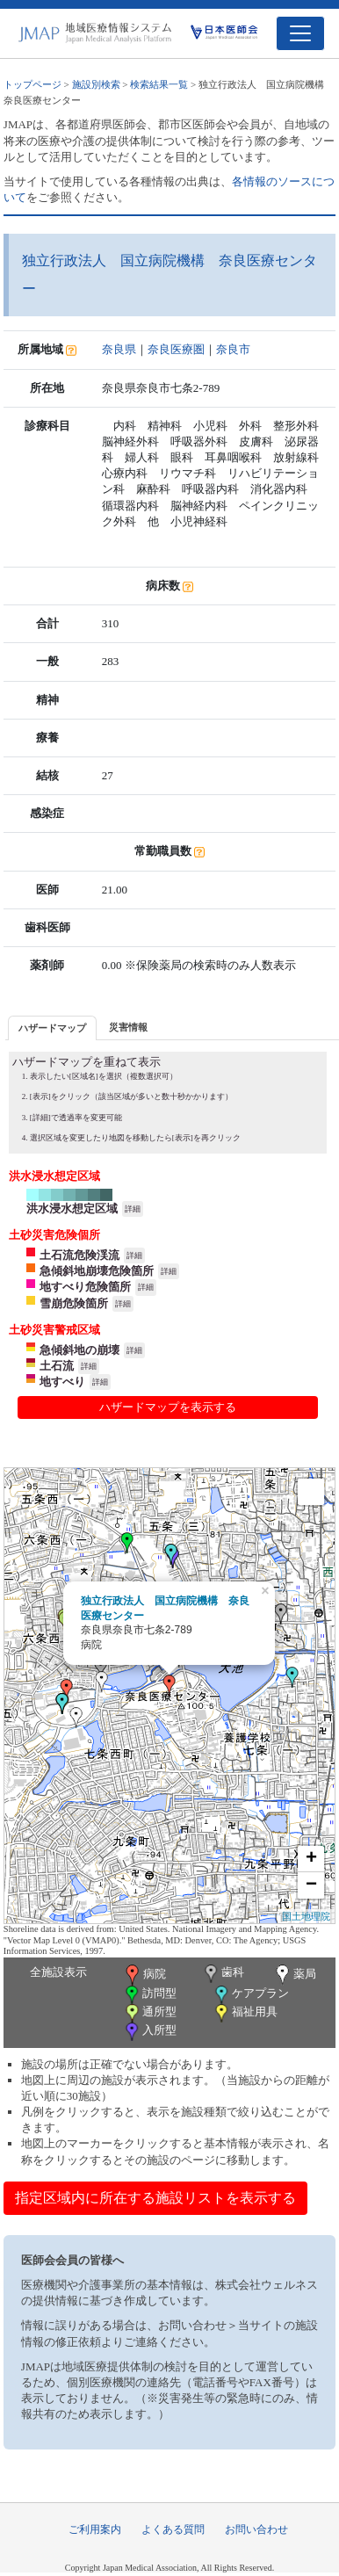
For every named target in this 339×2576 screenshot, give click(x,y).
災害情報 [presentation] (128, 1027)
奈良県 (119, 349)
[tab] (52, 1027)
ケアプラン (250, 1995)
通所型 (149, 2013)
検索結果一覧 (159, 84)
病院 (144, 1975)
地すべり (62, 1381)
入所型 (149, 2031)
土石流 (57, 1365)
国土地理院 (306, 1916)
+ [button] (311, 1859)
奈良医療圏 (176, 349)
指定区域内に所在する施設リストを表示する (155, 2197)
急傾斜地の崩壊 (79, 1350)
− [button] (311, 1885)
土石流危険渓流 (79, 1255)
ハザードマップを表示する (167, 1407)
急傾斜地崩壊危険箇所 (97, 1270)
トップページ (32, 84)
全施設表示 (58, 1972)
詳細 (133, 1209)
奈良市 (233, 349)
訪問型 (149, 1995)
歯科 (222, 1974)
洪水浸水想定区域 (72, 1208)
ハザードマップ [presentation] (52, 1028)
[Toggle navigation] (300, 33)
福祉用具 (245, 2013)
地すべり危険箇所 (85, 1286)
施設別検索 (96, 84)
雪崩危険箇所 (74, 1303)
